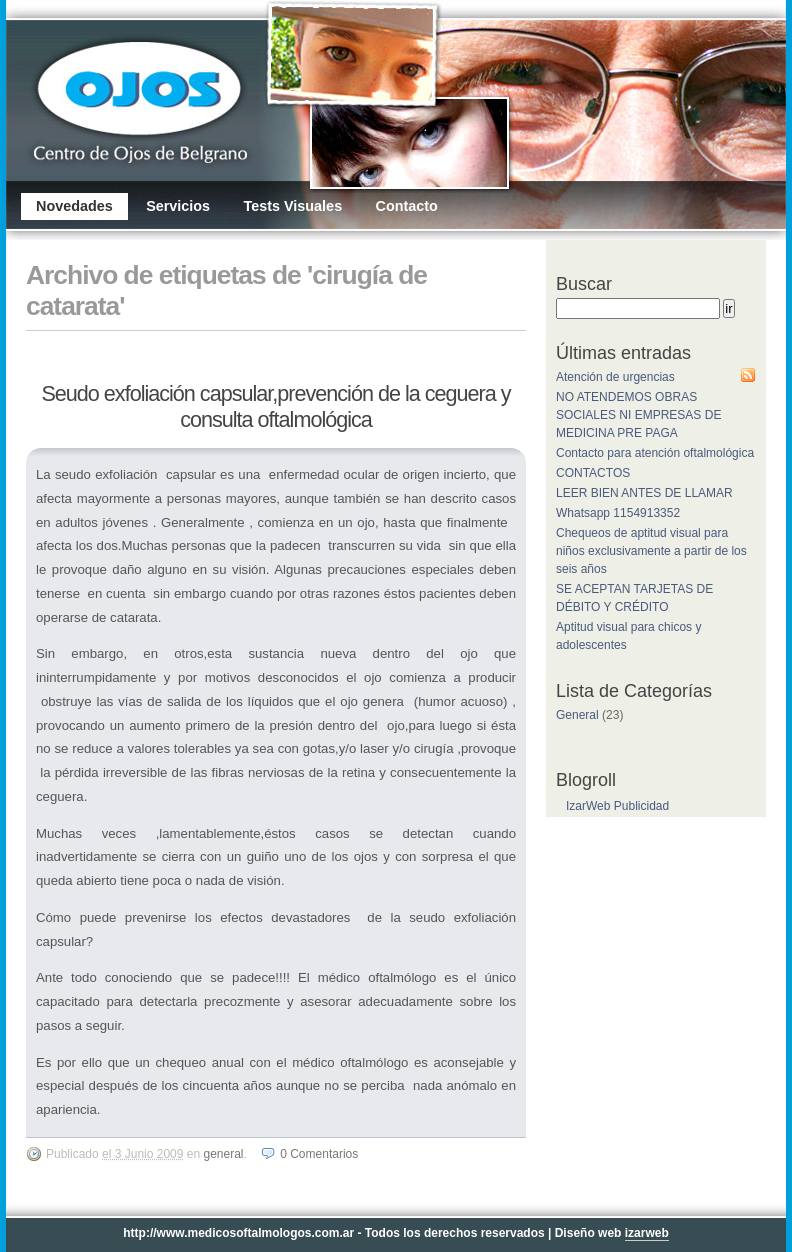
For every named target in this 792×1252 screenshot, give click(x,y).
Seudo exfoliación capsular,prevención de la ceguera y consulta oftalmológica (275, 406)
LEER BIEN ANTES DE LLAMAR (644, 493)
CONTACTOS (593, 473)
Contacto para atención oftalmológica (655, 453)
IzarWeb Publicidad (617, 806)
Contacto (406, 206)
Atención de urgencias (615, 377)
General (223, 1154)
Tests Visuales (292, 206)
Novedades (74, 206)
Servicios (178, 206)
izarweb (647, 1233)
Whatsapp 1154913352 (618, 513)
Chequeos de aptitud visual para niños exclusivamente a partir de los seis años (651, 551)
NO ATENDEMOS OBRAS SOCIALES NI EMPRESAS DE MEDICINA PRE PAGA (638, 415)
